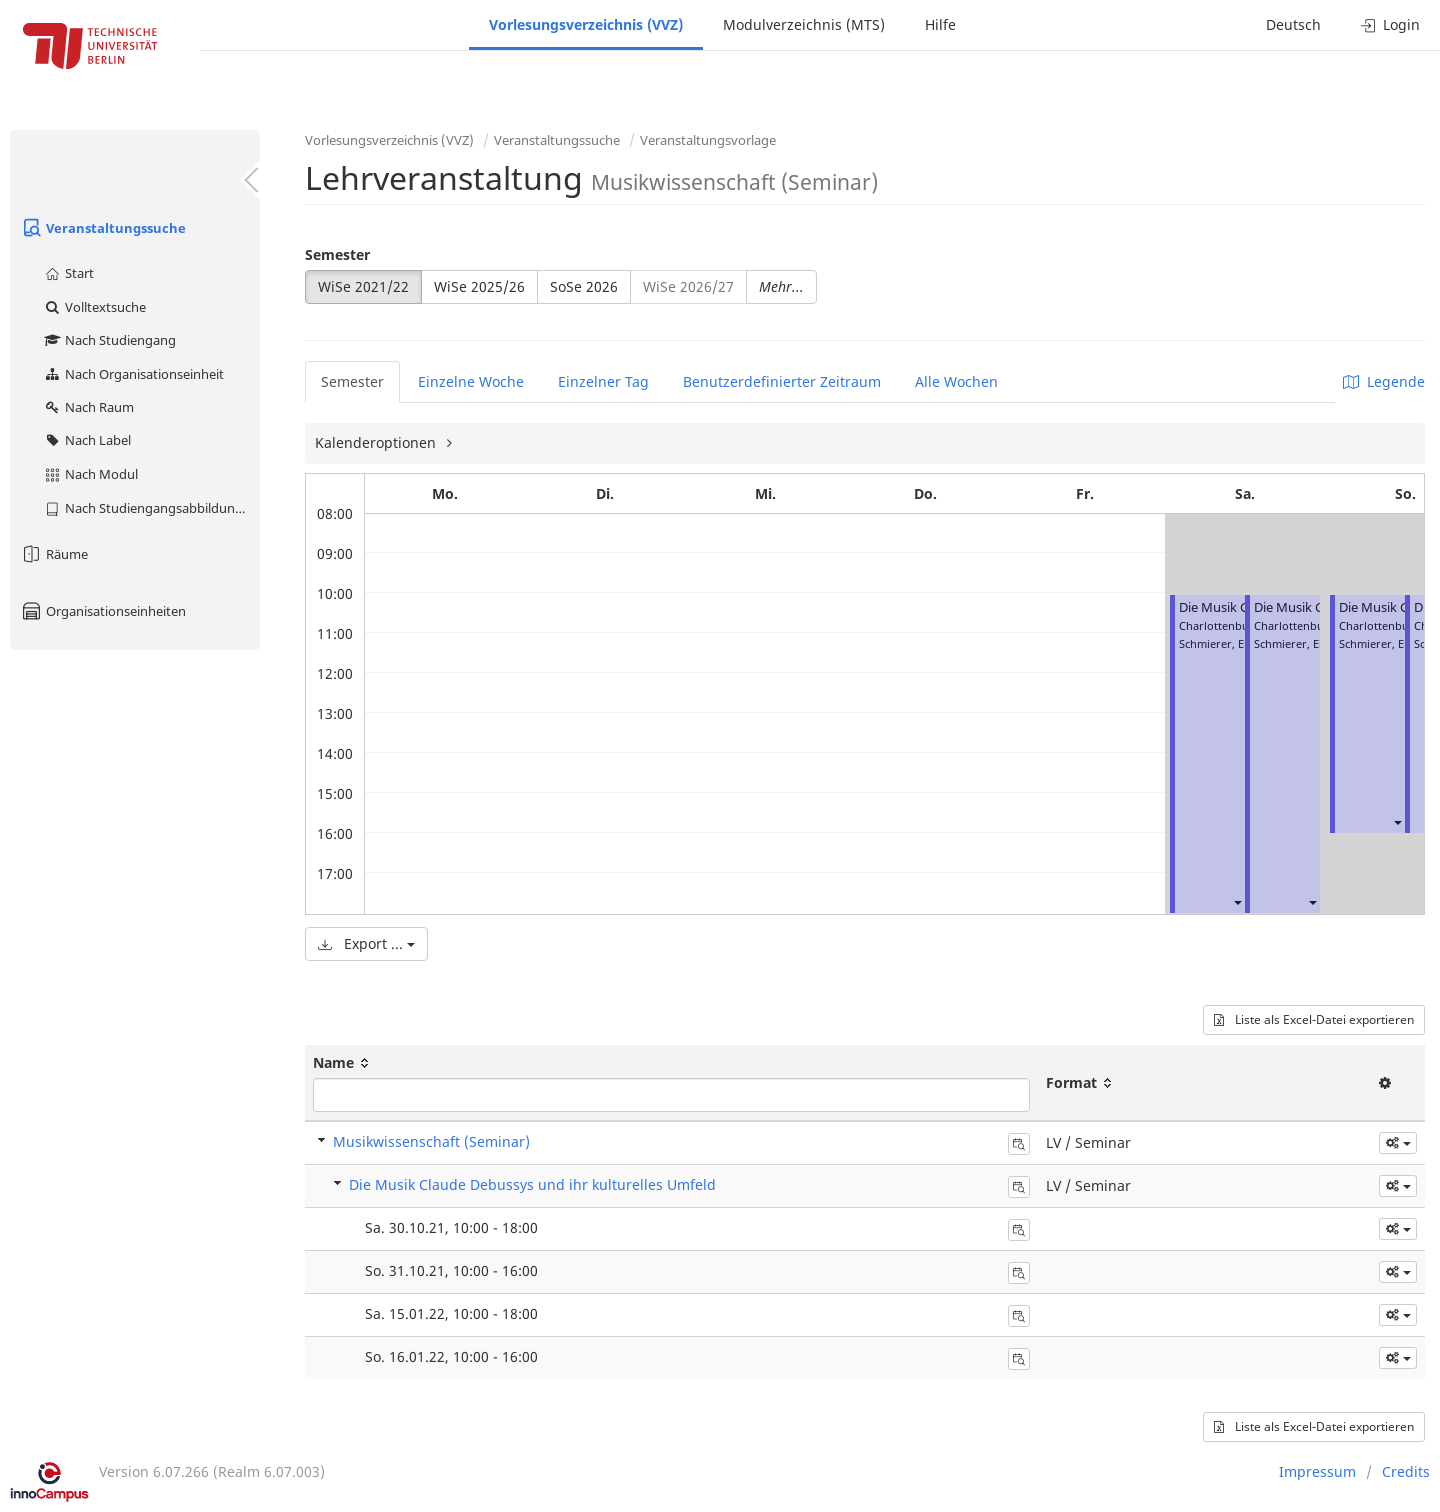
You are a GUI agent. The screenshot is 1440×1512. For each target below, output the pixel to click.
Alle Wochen (956, 381)
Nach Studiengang (109, 340)
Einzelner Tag (603, 381)
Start (68, 273)
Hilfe (940, 24)
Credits (1406, 1471)
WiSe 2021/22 (363, 286)
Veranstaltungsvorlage (708, 140)
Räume (54, 554)
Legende (1384, 381)
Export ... (366, 943)
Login (1390, 24)
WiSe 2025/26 (479, 286)
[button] (1237, 901)
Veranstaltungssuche (103, 228)
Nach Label (87, 440)
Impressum (1317, 1471)
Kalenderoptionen (377, 442)
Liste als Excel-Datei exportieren (1314, 1019)
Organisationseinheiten (103, 611)
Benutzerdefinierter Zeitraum (782, 381)
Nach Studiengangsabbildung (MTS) (151, 508)
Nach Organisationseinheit (133, 374)
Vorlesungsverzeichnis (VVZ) (586, 24)
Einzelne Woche (471, 381)
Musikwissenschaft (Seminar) (431, 1141)
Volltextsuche (94, 307)
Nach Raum (88, 407)
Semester (337, 254)
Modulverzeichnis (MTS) (804, 24)
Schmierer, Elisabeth (1232, 643)
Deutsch (1293, 24)
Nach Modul (90, 474)
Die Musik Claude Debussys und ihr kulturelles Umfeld (532, 1184)
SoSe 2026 (584, 286)
